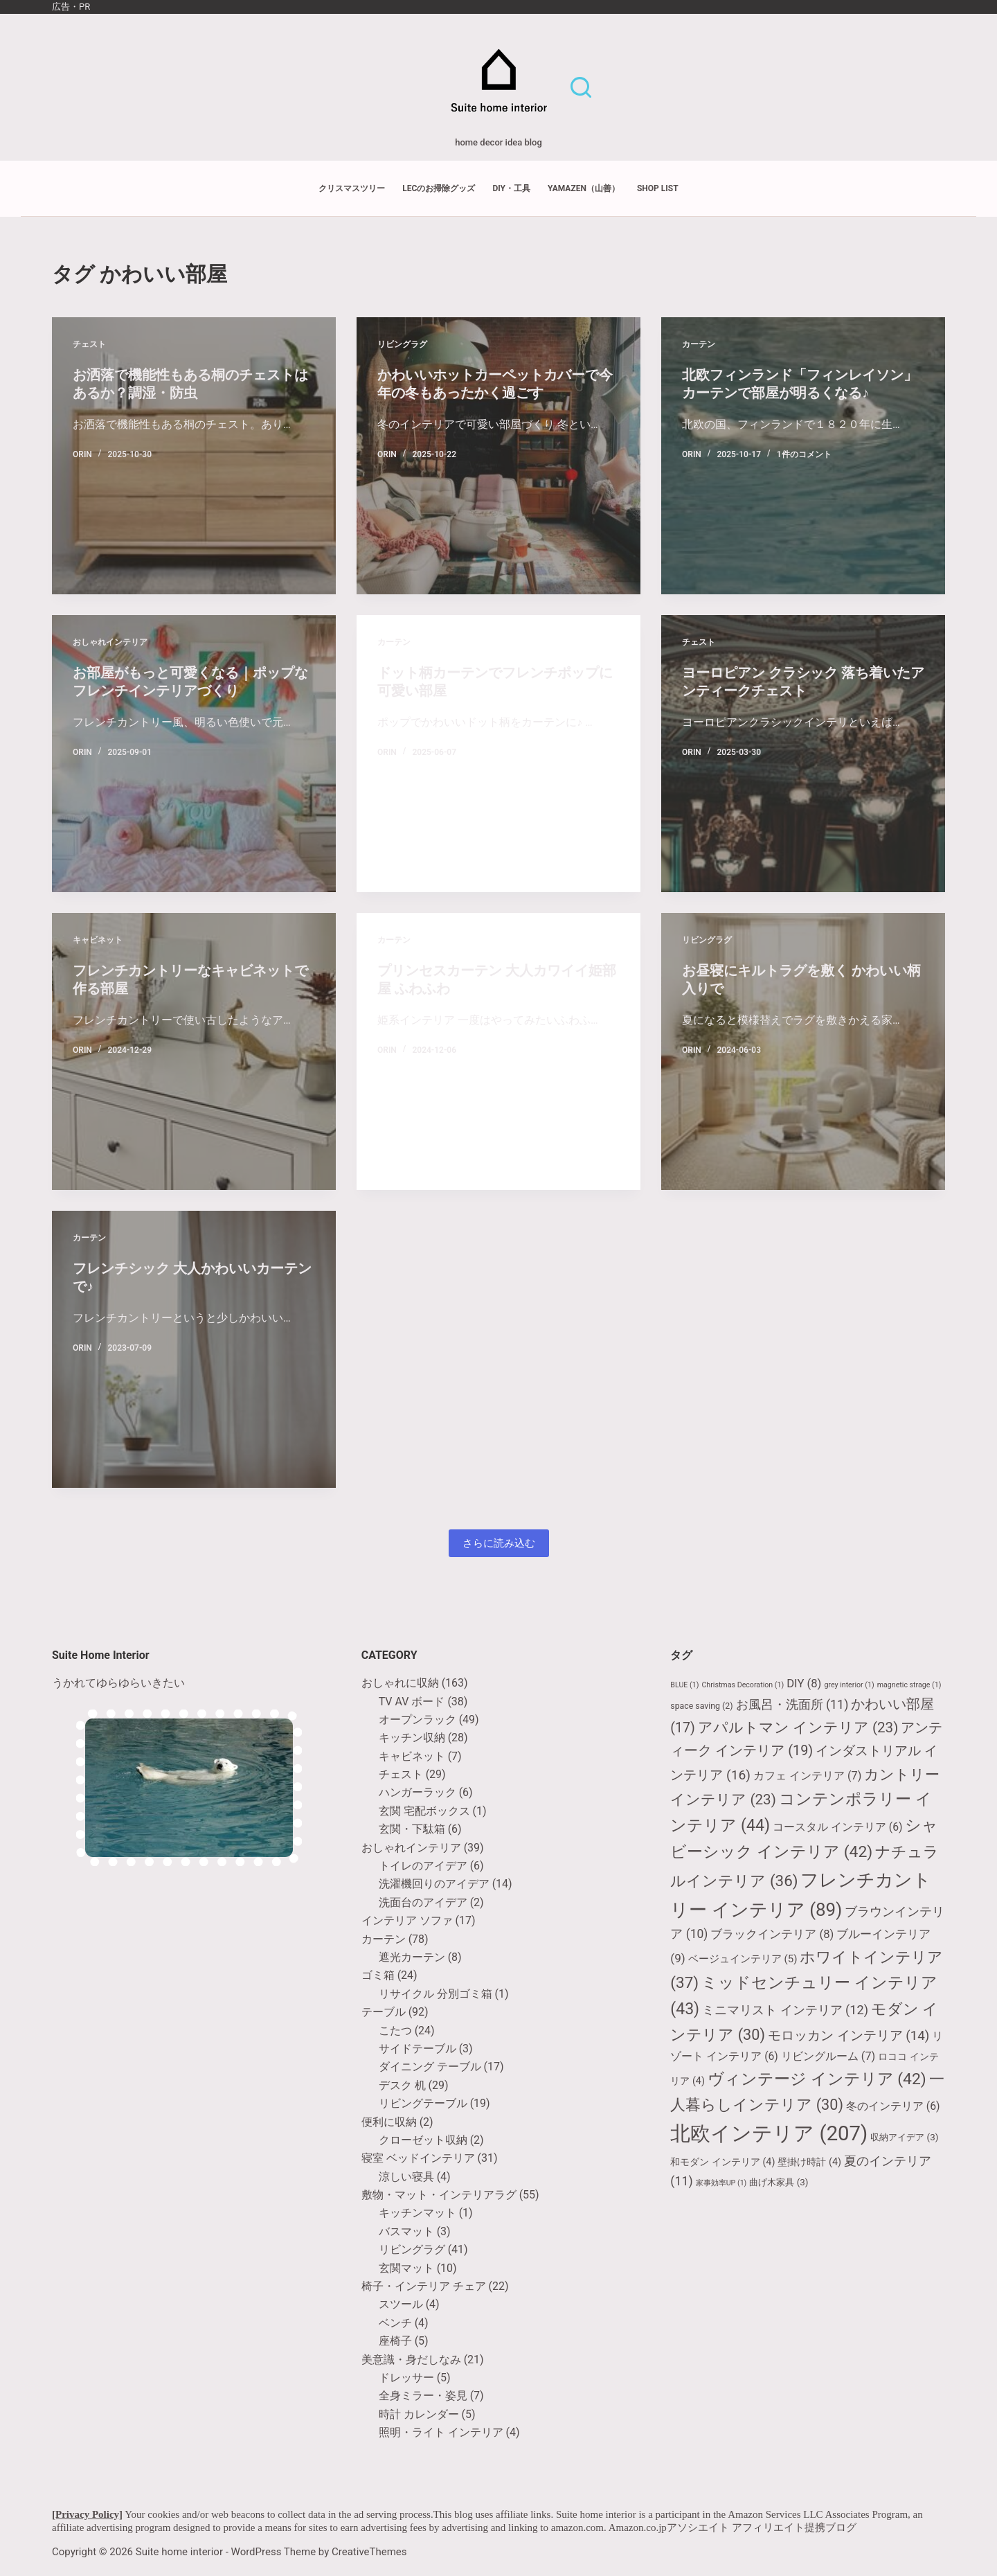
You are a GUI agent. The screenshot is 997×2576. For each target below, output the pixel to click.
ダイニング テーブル (430, 2066)
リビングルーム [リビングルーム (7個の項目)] (828, 2056)
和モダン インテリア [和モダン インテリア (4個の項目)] (722, 2162)
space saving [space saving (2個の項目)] (701, 1706)
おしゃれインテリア (110, 642)
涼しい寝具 (406, 2176)
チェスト (89, 344)
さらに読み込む (498, 1543)
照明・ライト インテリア (441, 2432)
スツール (401, 2304)
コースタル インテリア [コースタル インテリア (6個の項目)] (838, 1826)
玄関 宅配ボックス (424, 1811)
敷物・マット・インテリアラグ (439, 2194)
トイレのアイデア (423, 1865)
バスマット (406, 2231)
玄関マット (406, 2268)
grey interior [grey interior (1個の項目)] (849, 1684)
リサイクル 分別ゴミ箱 (435, 1993)
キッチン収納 (412, 1737)
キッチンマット (417, 2212)
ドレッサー (406, 2377)
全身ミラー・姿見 (423, 2395)
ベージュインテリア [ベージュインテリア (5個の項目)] (743, 1959)
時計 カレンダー (419, 2414)
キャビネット (98, 940)
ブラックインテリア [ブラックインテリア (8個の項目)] (772, 1934)
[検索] (581, 87)
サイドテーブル (417, 2048)
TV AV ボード (412, 1701)
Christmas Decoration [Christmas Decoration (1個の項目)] (742, 1684)
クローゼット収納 (423, 2140)
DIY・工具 (511, 188)
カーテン (698, 344)
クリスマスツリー (351, 188)
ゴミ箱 (378, 1975)
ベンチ (395, 2322)
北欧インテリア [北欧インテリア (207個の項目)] (769, 2133)
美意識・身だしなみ (411, 2359)
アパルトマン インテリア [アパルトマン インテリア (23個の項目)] (798, 1727)
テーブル (383, 2011)
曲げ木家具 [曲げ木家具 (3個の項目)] (778, 2182)
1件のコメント (804, 454)
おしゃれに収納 (400, 1682)
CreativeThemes (369, 2552)
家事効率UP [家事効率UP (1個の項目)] (721, 2182)
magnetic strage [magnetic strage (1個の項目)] (909, 1684)
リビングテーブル (423, 2103)
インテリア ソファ (407, 1920)
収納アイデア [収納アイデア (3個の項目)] (904, 2137)
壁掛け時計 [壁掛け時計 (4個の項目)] (809, 2162)
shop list (658, 188)
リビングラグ (402, 344)
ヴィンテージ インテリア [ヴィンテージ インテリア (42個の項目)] (817, 2079)
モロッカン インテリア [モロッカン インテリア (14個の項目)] (848, 2035)
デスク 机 (402, 2085)
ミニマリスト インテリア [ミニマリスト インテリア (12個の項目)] (785, 2009)
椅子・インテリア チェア (423, 2286)
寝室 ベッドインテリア (418, 2158)
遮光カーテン (412, 1957)
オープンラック (417, 1719)
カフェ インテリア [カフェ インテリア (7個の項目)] (807, 1775)
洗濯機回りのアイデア (434, 1883)
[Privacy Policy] (87, 2514)
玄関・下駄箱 (412, 1829)
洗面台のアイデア (423, 1902)
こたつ (395, 2030)
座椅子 (395, 2340)
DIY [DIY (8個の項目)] (804, 1683)
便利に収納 (389, 2122)
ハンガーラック (417, 1792)
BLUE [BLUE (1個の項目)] (684, 1684)
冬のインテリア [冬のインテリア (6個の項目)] (893, 2106)
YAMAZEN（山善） (584, 188)
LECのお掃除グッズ (438, 188)
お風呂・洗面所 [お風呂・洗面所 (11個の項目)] (792, 1704)
